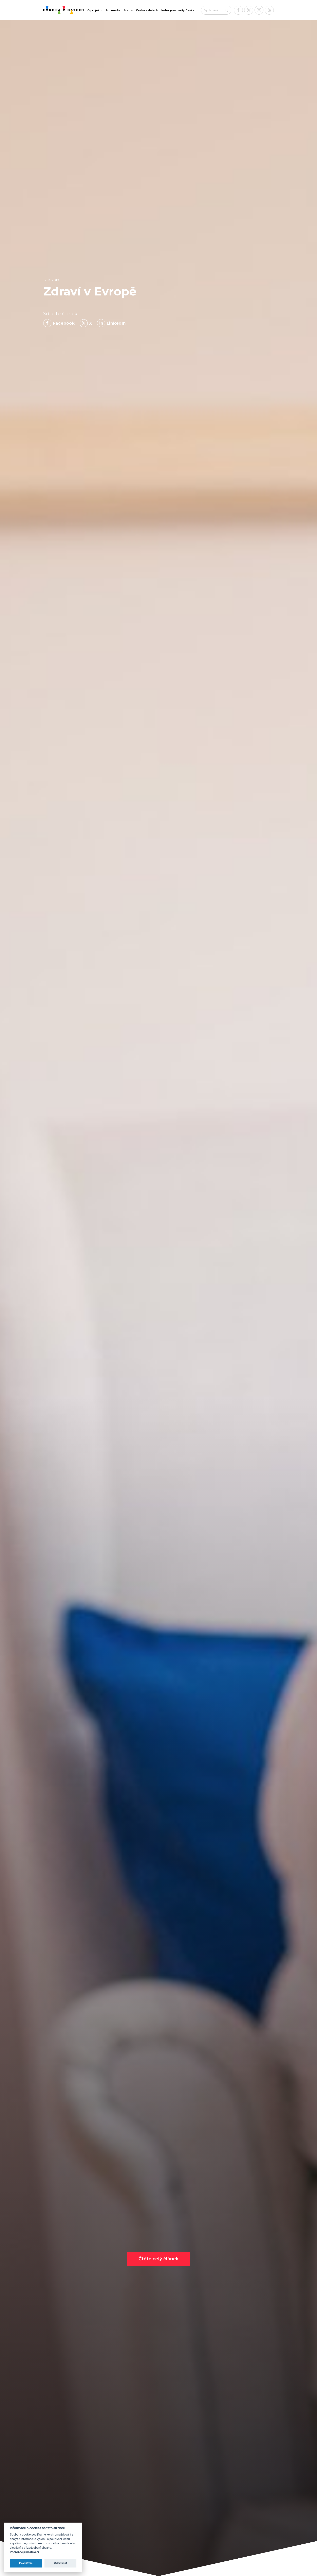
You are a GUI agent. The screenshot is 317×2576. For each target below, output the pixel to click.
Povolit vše (25, 2563)
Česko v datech (147, 10)
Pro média (113, 10)
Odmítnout (60, 2563)
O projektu (94, 10)
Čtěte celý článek (158, 2259)
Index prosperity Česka (177, 10)
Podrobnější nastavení (24, 2552)
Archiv (128, 10)
